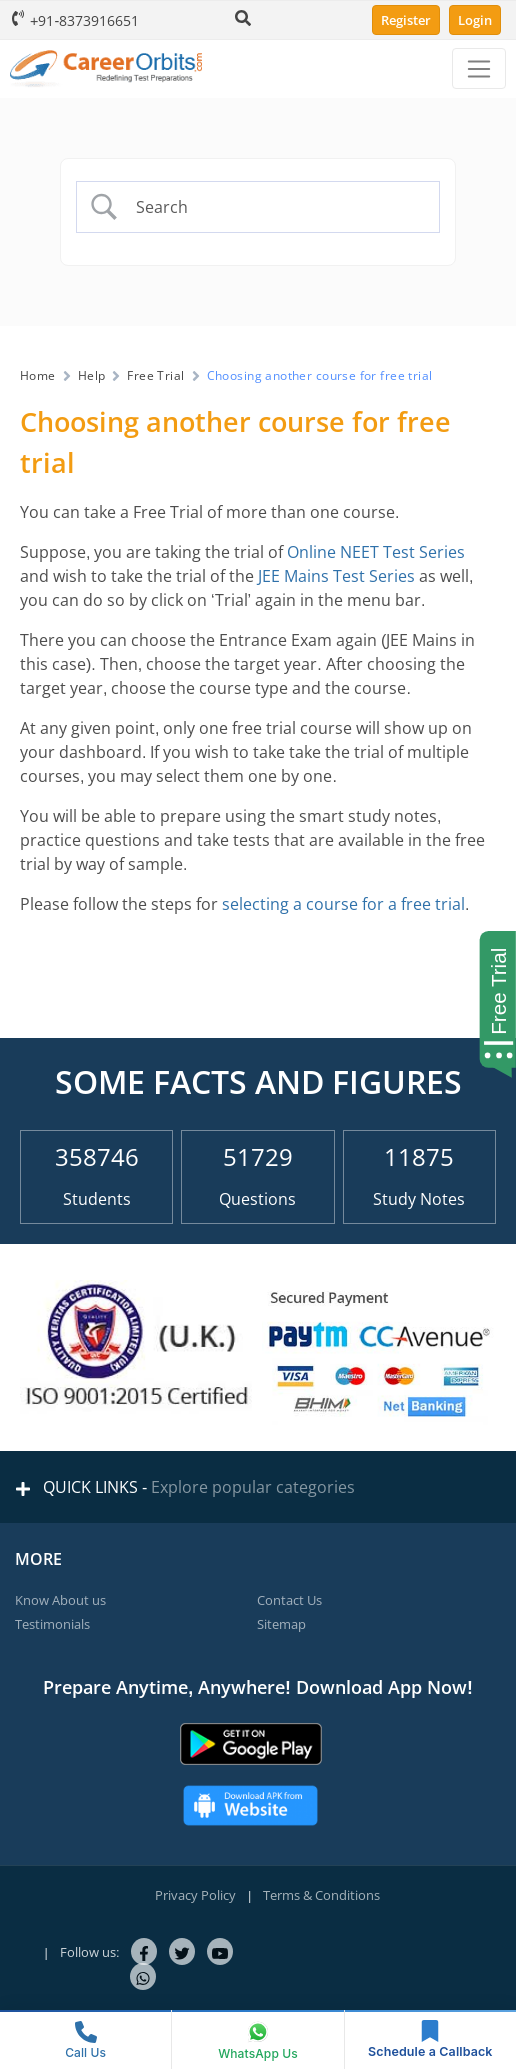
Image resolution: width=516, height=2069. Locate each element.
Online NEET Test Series (376, 552)
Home (38, 375)
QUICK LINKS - (185, 1487)
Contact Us (289, 1600)
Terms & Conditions (321, 1895)
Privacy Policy (195, 1895)
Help (92, 375)
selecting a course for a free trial (343, 904)
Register (406, 20)
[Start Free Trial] (492, 1004)
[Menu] (479, 68)
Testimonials (52, 1624)
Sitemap (281, 1624)
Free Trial (155, 375)
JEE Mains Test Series (336, 576)
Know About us (60, 1600)
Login (475, 20)
